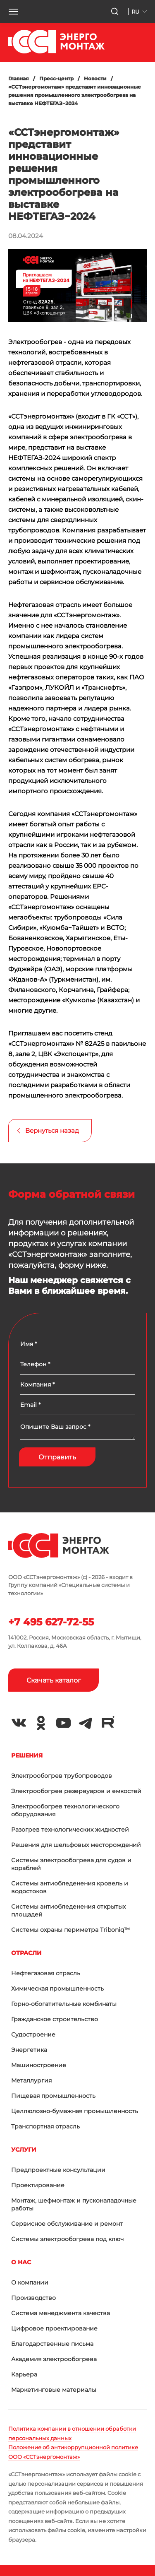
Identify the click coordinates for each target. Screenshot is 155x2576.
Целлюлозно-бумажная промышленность (74, 2111)
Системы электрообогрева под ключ (67, 2239)
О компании (29, 2282)
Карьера (24, 2374)
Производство (33, 2298)
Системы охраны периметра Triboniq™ (70, 1929)
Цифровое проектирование (54, 2328)
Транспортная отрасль (45, 2126)
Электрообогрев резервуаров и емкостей (76, 1791)
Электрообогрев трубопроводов (61, 1775)
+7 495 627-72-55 (51, 1622)
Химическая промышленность (57, 1988)
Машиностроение (38, 2065)
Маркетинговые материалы (53, 2389)
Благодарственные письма (52, 2343)
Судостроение (33, 2034)
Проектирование (37, 2185)
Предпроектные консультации (58, 2170)
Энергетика (29, 2050)
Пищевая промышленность (53, 2095)
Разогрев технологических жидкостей (70, 1829)
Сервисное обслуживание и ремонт (67, 2223)
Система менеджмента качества (60, 2313)
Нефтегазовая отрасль (45, 1973)
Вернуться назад (52, 1130)
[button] (13, 12)
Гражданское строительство (54, 2019)
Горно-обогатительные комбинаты (64, 2004)
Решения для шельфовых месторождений (76, 1845)
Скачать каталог (53, 1680)
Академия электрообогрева (54, 2359)
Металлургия (31, 2080)
